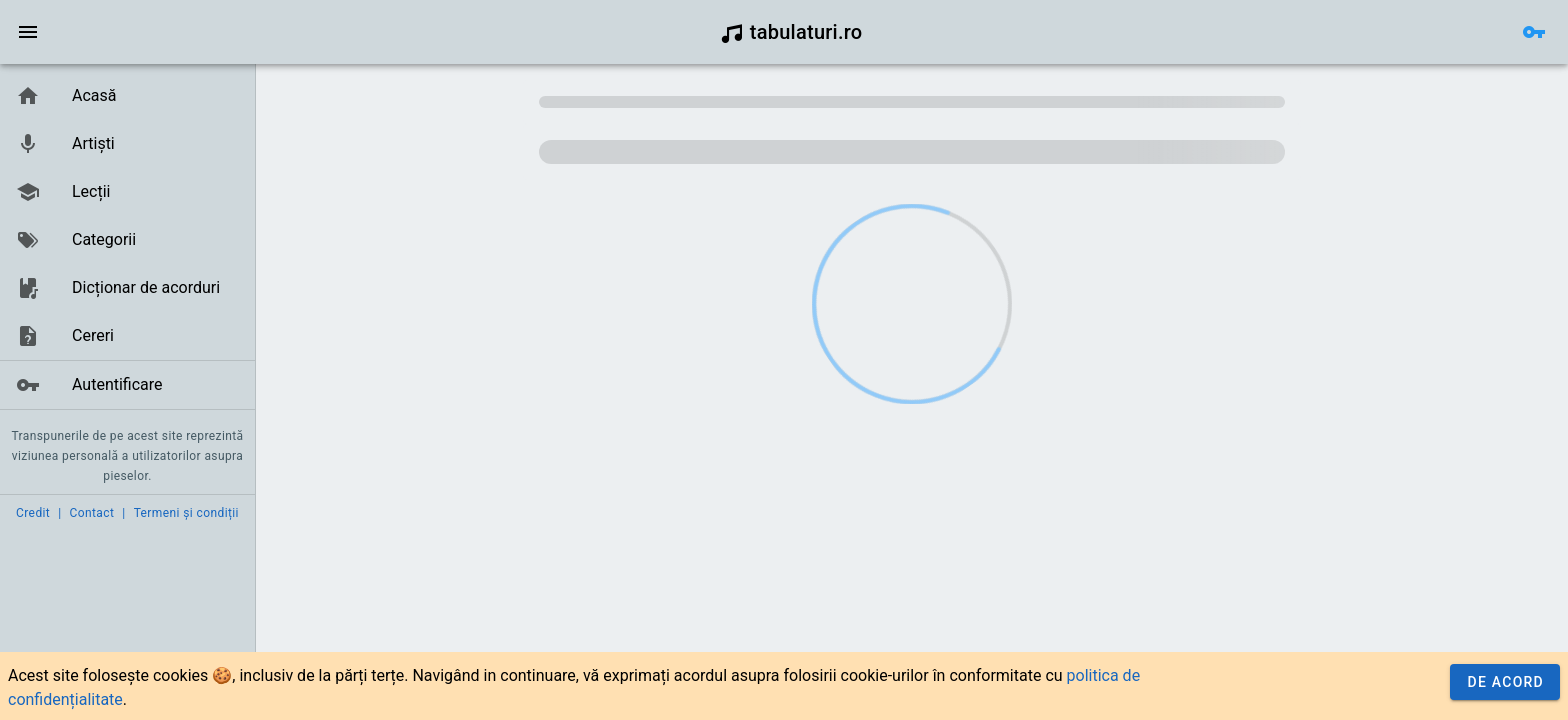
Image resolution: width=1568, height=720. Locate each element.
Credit (33, 513)
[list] (127, 241)
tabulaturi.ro (791, 32)
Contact (92, 513)
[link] (127, 96)
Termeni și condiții (186, 513)
